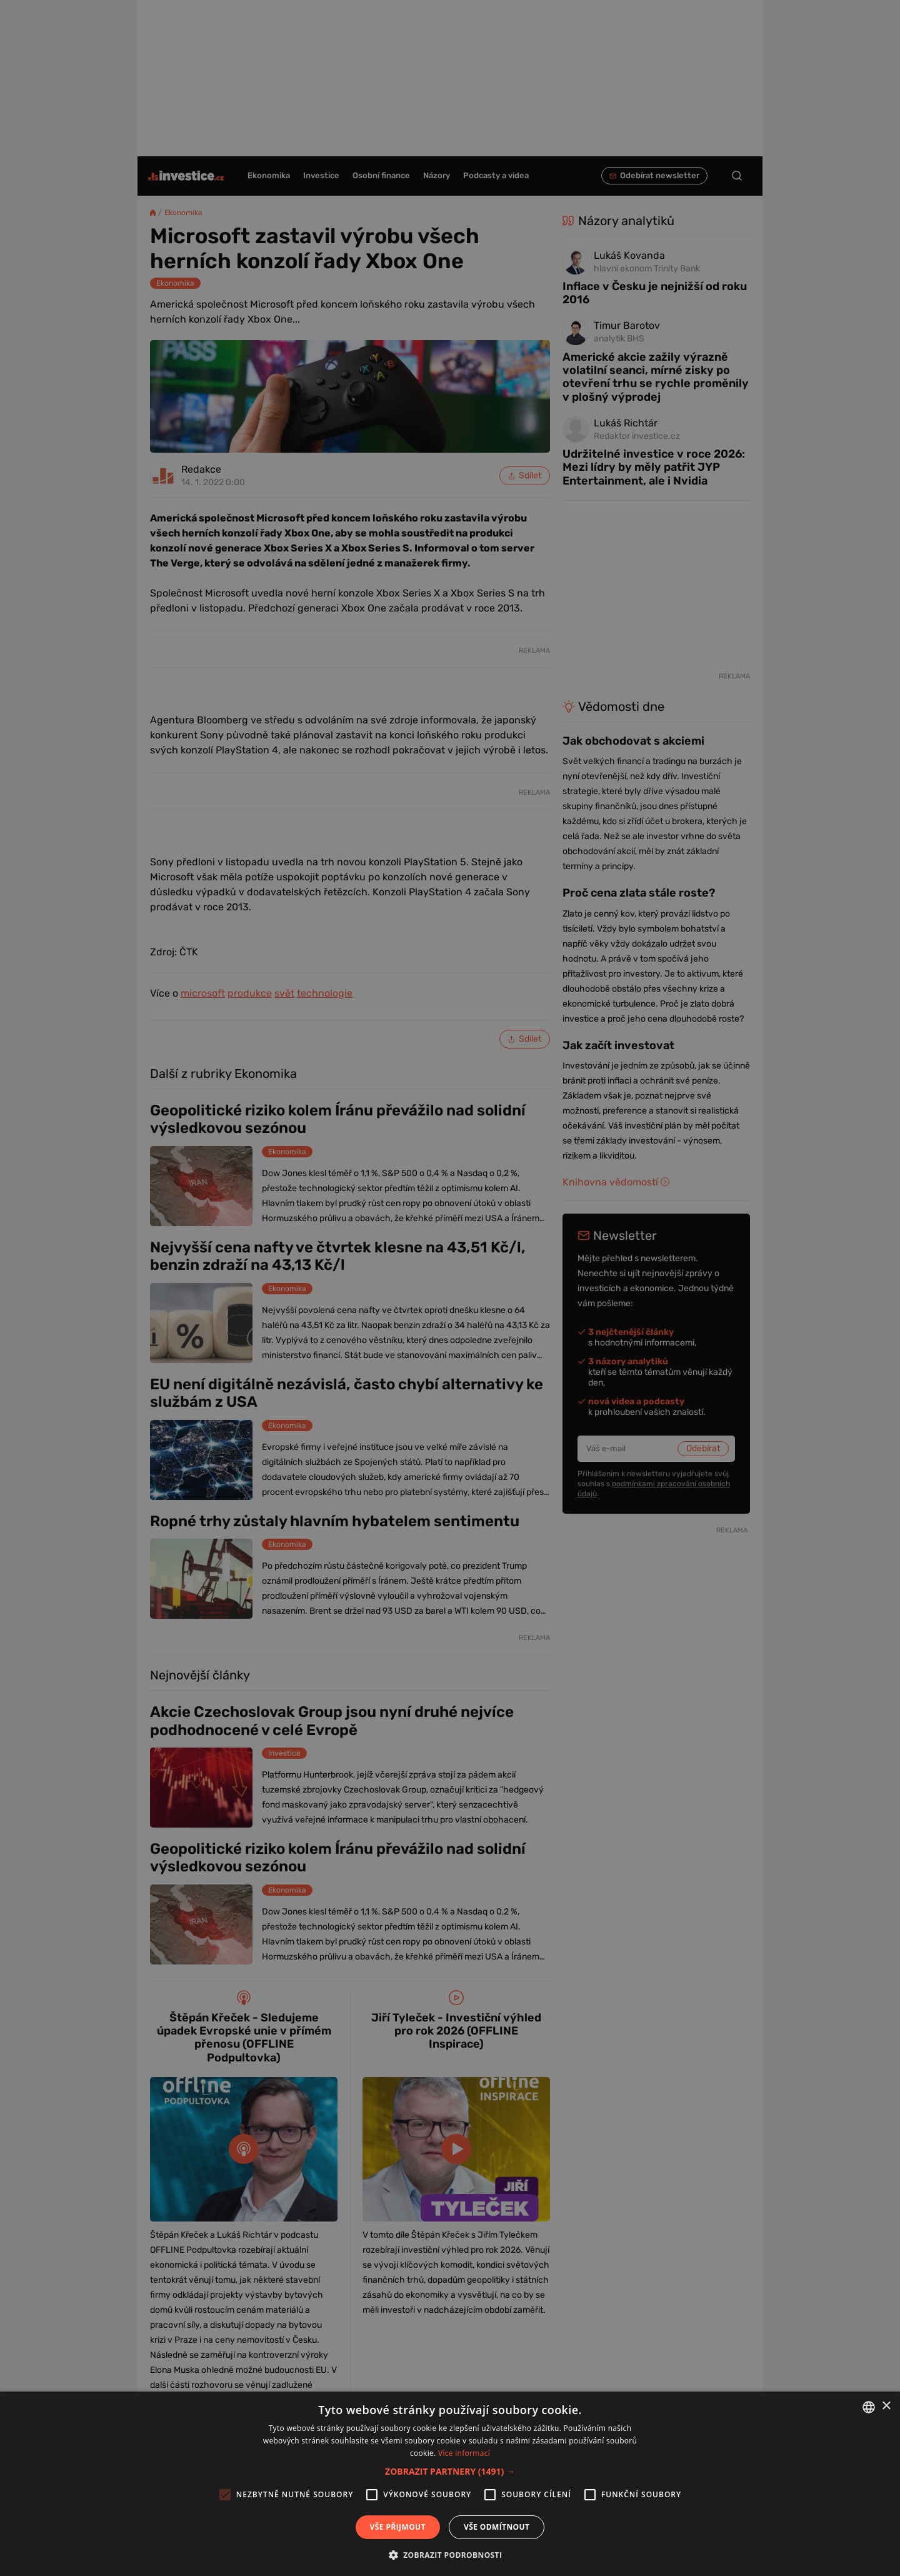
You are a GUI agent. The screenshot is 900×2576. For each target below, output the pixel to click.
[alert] (450, 1288)
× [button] (886, 2406)
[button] (450, 2471)
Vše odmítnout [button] (496, 2527)
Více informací (464, 2453)
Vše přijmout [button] (398, 2527)
